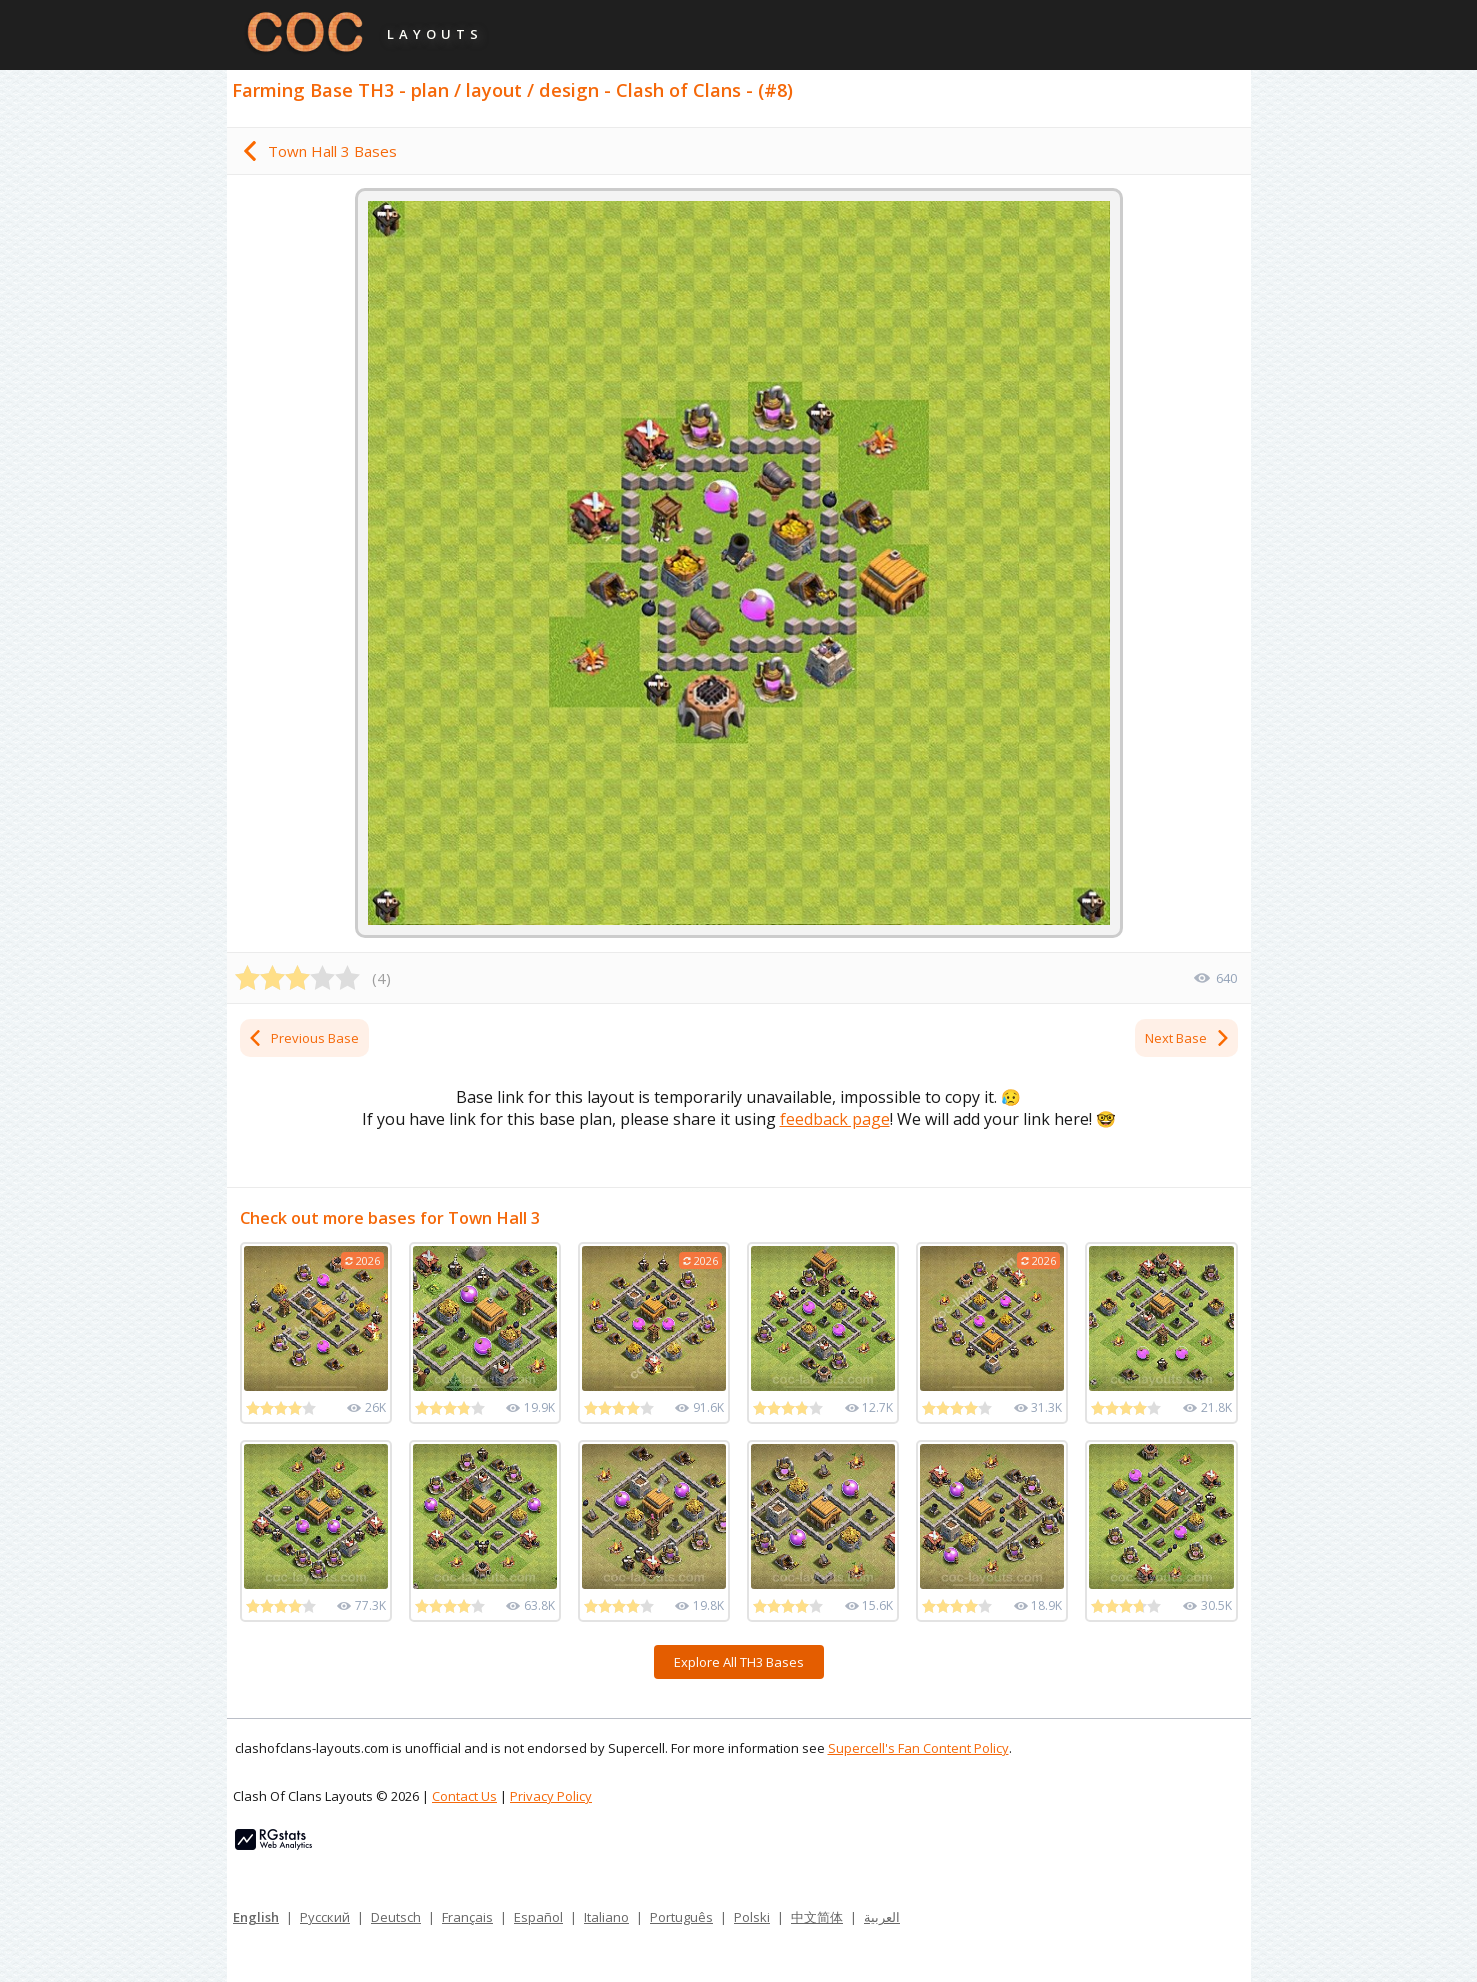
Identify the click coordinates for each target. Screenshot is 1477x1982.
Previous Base (303, 1038)
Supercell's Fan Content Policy (918, 1748)
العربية (882, 1917)
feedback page (835, 1119)
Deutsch (396, 1917)
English (256, 1917)
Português (681, 1917)
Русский (325, 1917)
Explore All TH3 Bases (739, 1662)
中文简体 (817, 1917)
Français (467, 1917)
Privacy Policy (551, 1796)
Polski (752, 1917)
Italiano (606, 1917)
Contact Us (464, 1796)
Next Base (1188, 1038)
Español (538, 1917)
